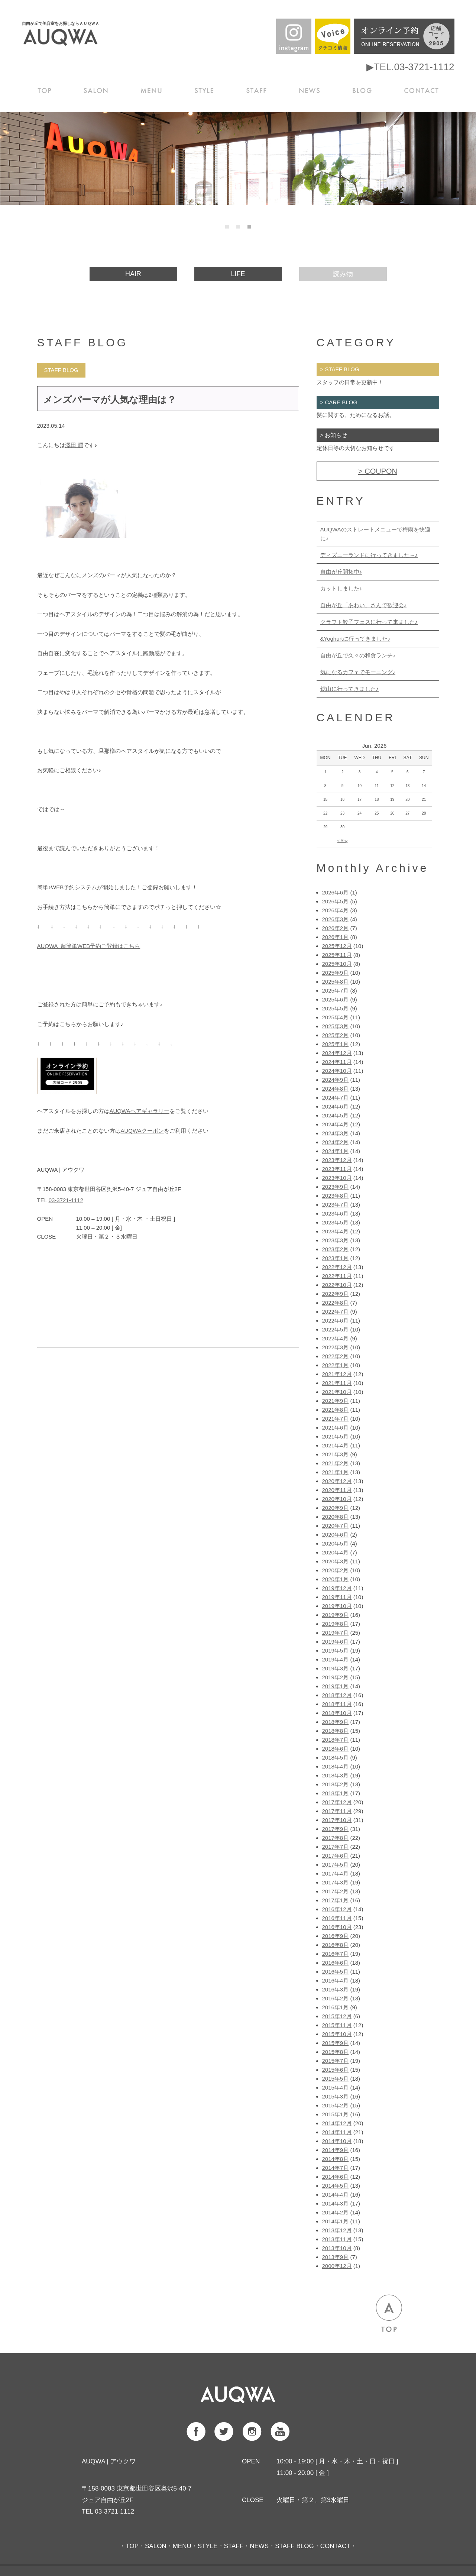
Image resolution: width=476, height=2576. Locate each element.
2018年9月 (335, 1722)
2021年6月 (335, 1427)
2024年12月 (337, 1053)
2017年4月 (335, 1873)
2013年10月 (337, 2248)
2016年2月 (335, 1998)
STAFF (258, 90)
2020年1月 (335, 1579)
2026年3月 (335, 919)
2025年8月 (335, 981)
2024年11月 (337, 1062)
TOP (46, 90)
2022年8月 (335, 1303)
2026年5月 (335, 901)
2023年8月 (335, 1195)
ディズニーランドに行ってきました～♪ (369, 555)
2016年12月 (337, 1909)
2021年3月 (335, 1454)
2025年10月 (337, 964)
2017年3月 (335, 1882)
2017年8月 (335, 1838)
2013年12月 (337, 2230)
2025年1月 (335, 1044)
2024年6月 (335, 1106)
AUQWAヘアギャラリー (139, 1111)
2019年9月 (335, 1615)
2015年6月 (335, 2070)
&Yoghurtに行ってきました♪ (355, 638)
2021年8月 (335, 1410)
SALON (98, 90)
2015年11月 (337, 2025)
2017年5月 (335, 1864)
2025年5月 (335, 1008)
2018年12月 (337, 1695)
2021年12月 (337, 1374)
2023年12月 (337, 1160)
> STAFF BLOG (339, 369)
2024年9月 (335, 1080)
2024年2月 (335, 1142)
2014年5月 (335, 2185)
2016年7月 (335, 1954)
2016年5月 (335, 1971)
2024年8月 (335, 1088)
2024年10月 (337, 1071)
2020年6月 (335, 1534)
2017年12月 (337, 1802)
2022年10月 (337, 1285)
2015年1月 (335, 2114)
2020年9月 (335, 1508)
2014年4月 (335, 2194)
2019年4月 (335, 1659)
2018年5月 (335, 1757)
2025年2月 (335, 1035)
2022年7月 (335, 1311)
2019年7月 (335, 1633)
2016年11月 (337, 1918)
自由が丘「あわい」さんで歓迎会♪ (363, 605)
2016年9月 (335, 1936)
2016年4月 (335, 1980)
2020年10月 (337, 1499)
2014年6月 (335, 2177)
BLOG (364, 90)
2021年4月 (335, 1445)
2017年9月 (335, 1829)
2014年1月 (335, 2221)
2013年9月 (335, 2257)
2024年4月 (335, 1124)
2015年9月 (335, 2043)
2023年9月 (335, 1187)
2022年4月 (335, 1338)
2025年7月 (335, 990)
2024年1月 (335, 1151)
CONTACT (422, 90)
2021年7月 (335, 1418)
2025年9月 (335, 973)
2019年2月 (335, 1677)
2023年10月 (337, 1178)
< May (342, 841)
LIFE (238, 274)
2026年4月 (335, 910)
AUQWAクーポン (142, 1130)
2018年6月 (335, 1748)
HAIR (133, 274)
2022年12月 (337, 1267)
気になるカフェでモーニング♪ (358, 672)
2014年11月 (337, 2132)
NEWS (311, 90)
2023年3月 (335, 1240)
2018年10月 (337, 1713)
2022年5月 (335, 1329)
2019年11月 (337, 1597)
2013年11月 (337, 2239)
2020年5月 (335, 1543)
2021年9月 (335, 1401)
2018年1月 (335, 1793)
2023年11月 (337, 1169)
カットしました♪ (341, 588)
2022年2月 (335, 1356)
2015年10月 (337, 2034)
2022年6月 (335, 1320)
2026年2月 (335, 928)
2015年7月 (335, 2061)
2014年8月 (335, 2159)
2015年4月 (335, 2087)
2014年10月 (337, 2141)
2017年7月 (335, 1847)
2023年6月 (335, 1213)
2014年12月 (337, 2123)
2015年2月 (335, 2105)
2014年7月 (335, 2168)
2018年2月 (335, 1784)
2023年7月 (335, 1204)
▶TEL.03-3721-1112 (410, 66)
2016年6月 (335, 1962)
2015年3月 (335, 2096)
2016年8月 (335, 1945)
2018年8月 (335, 1731)
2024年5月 (335, 1115)
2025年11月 (337, 955)
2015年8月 (335, 2052)
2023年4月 (335, 1231)
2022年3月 (335, 1347)
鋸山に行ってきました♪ (349, 689)
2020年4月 (335, 1552)
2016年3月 (335, 1989)
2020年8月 (335, 1517)
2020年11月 (337, 1490)
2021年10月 (337, 1392)
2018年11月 (337, 1704)
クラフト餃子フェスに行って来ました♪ (369, 622)
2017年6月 (335, 1855)
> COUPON (377, 471)
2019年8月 (335, 1624)
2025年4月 (335, 1017)
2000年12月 (337, 2266)
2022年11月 (337, 1276)
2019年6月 (335, 1641)
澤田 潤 (74, 445)
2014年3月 (335, 2203)
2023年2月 (335, 1249)
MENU (153, 90)
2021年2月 (335, 1463)
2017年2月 (335, 1891)
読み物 (343, 274)
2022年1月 (335, 1365)
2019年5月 (335, 1650)
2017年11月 (337, 1811)
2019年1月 (335, 1686)
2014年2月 (335, 2212)
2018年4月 (335, 1766)
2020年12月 (337, 1481)
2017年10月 (337, 1820)
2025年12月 (337, 946)
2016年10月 (337, 1927)
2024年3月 (335, 1133)
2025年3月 (335, 1026)
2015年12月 (337, 2016)
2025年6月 (335, 999)
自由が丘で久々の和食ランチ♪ (358, 655)
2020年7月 (335, 1525)
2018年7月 (335, 1740)
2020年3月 (335, 1561)
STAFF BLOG (294, 2546)
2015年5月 (335, 2078)
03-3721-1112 (66, 1200)
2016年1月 (335, 2007)
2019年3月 (335, 1668)
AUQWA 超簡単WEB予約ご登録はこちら (88, 946)
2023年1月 (335, 1258)
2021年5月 (335, 1436)
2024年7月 (335, 1097)
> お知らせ (333, 435)
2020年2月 (335, 1570)
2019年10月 (337, 1606)
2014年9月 (335, 2150)
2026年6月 (335, 892)
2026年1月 (335, 937)
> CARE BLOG (338, 402)
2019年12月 (337, 1588)
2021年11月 (337, 1383)
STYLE (206, 90)
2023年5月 (335, 1222)
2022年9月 (335, 1294)
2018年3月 (335, 1775)
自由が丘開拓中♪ (341, 572)
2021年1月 (335, 1472)
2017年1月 (335, 1900)
